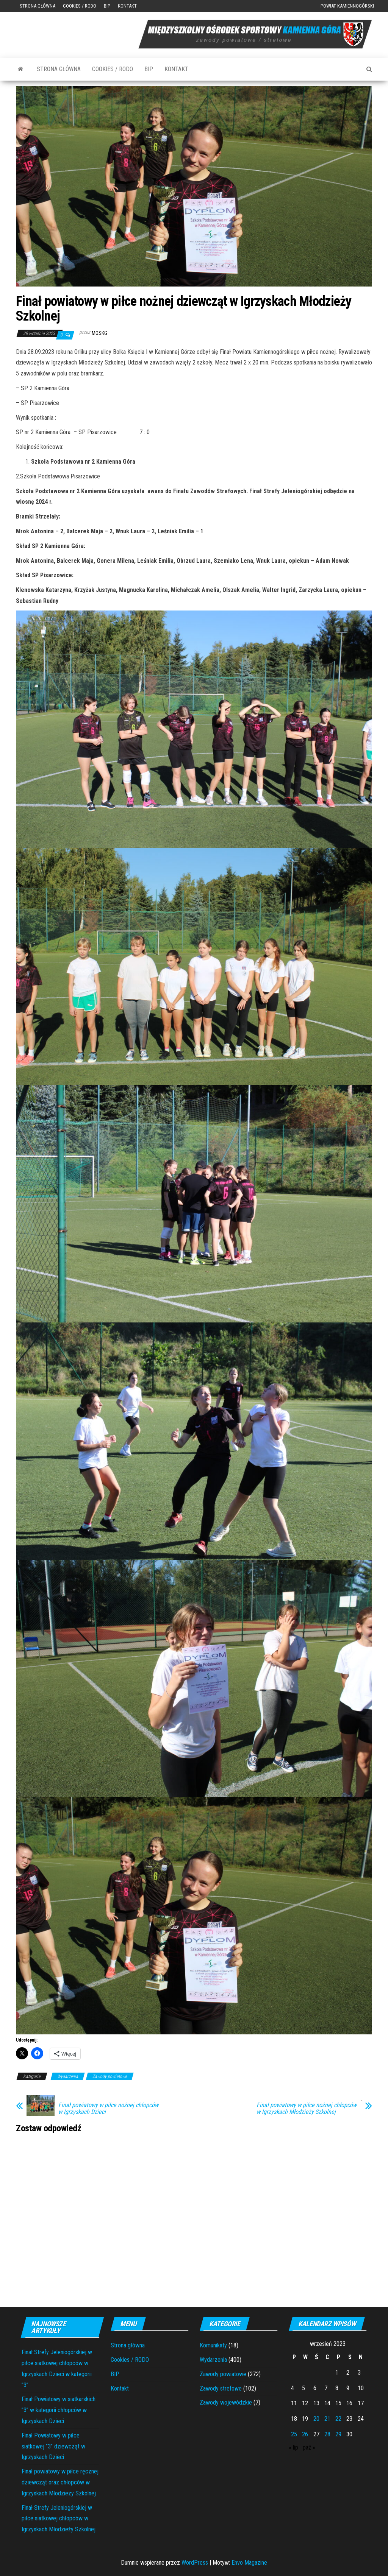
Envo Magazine (249, 2562)
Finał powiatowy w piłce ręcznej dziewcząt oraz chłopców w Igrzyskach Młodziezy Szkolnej (60, 2482)
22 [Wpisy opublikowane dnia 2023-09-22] (338, 2418)
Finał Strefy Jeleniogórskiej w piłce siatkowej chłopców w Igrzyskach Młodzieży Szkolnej (58, 2518)
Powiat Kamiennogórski (347, 6)
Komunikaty (213, 2345)
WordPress (194, 2562)
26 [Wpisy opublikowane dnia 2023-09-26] (305, 2434)
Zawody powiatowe (109, 2076)
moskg (99, 333)
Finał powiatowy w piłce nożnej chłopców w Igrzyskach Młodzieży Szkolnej (307, 2108)
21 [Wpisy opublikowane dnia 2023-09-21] (327, 2418)
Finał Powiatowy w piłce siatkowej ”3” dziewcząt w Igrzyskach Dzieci (53, 2446)
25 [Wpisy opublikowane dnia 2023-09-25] (294, 2434)
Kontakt (127, 6)
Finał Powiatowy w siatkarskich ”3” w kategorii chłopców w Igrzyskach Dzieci (58, 2410)
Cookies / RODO (79, 6)
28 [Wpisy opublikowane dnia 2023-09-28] (327, 2434)
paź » (309, 2447)
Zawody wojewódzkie (226, 2402)
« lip (293, 2447)
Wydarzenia (67, 2076)
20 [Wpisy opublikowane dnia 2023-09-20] (316, 2418)
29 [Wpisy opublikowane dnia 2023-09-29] (338, 2434)
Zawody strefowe (221, 2388)
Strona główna (37, 6)
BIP (107, 6)
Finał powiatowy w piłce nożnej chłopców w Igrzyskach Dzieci (108, 2108)
